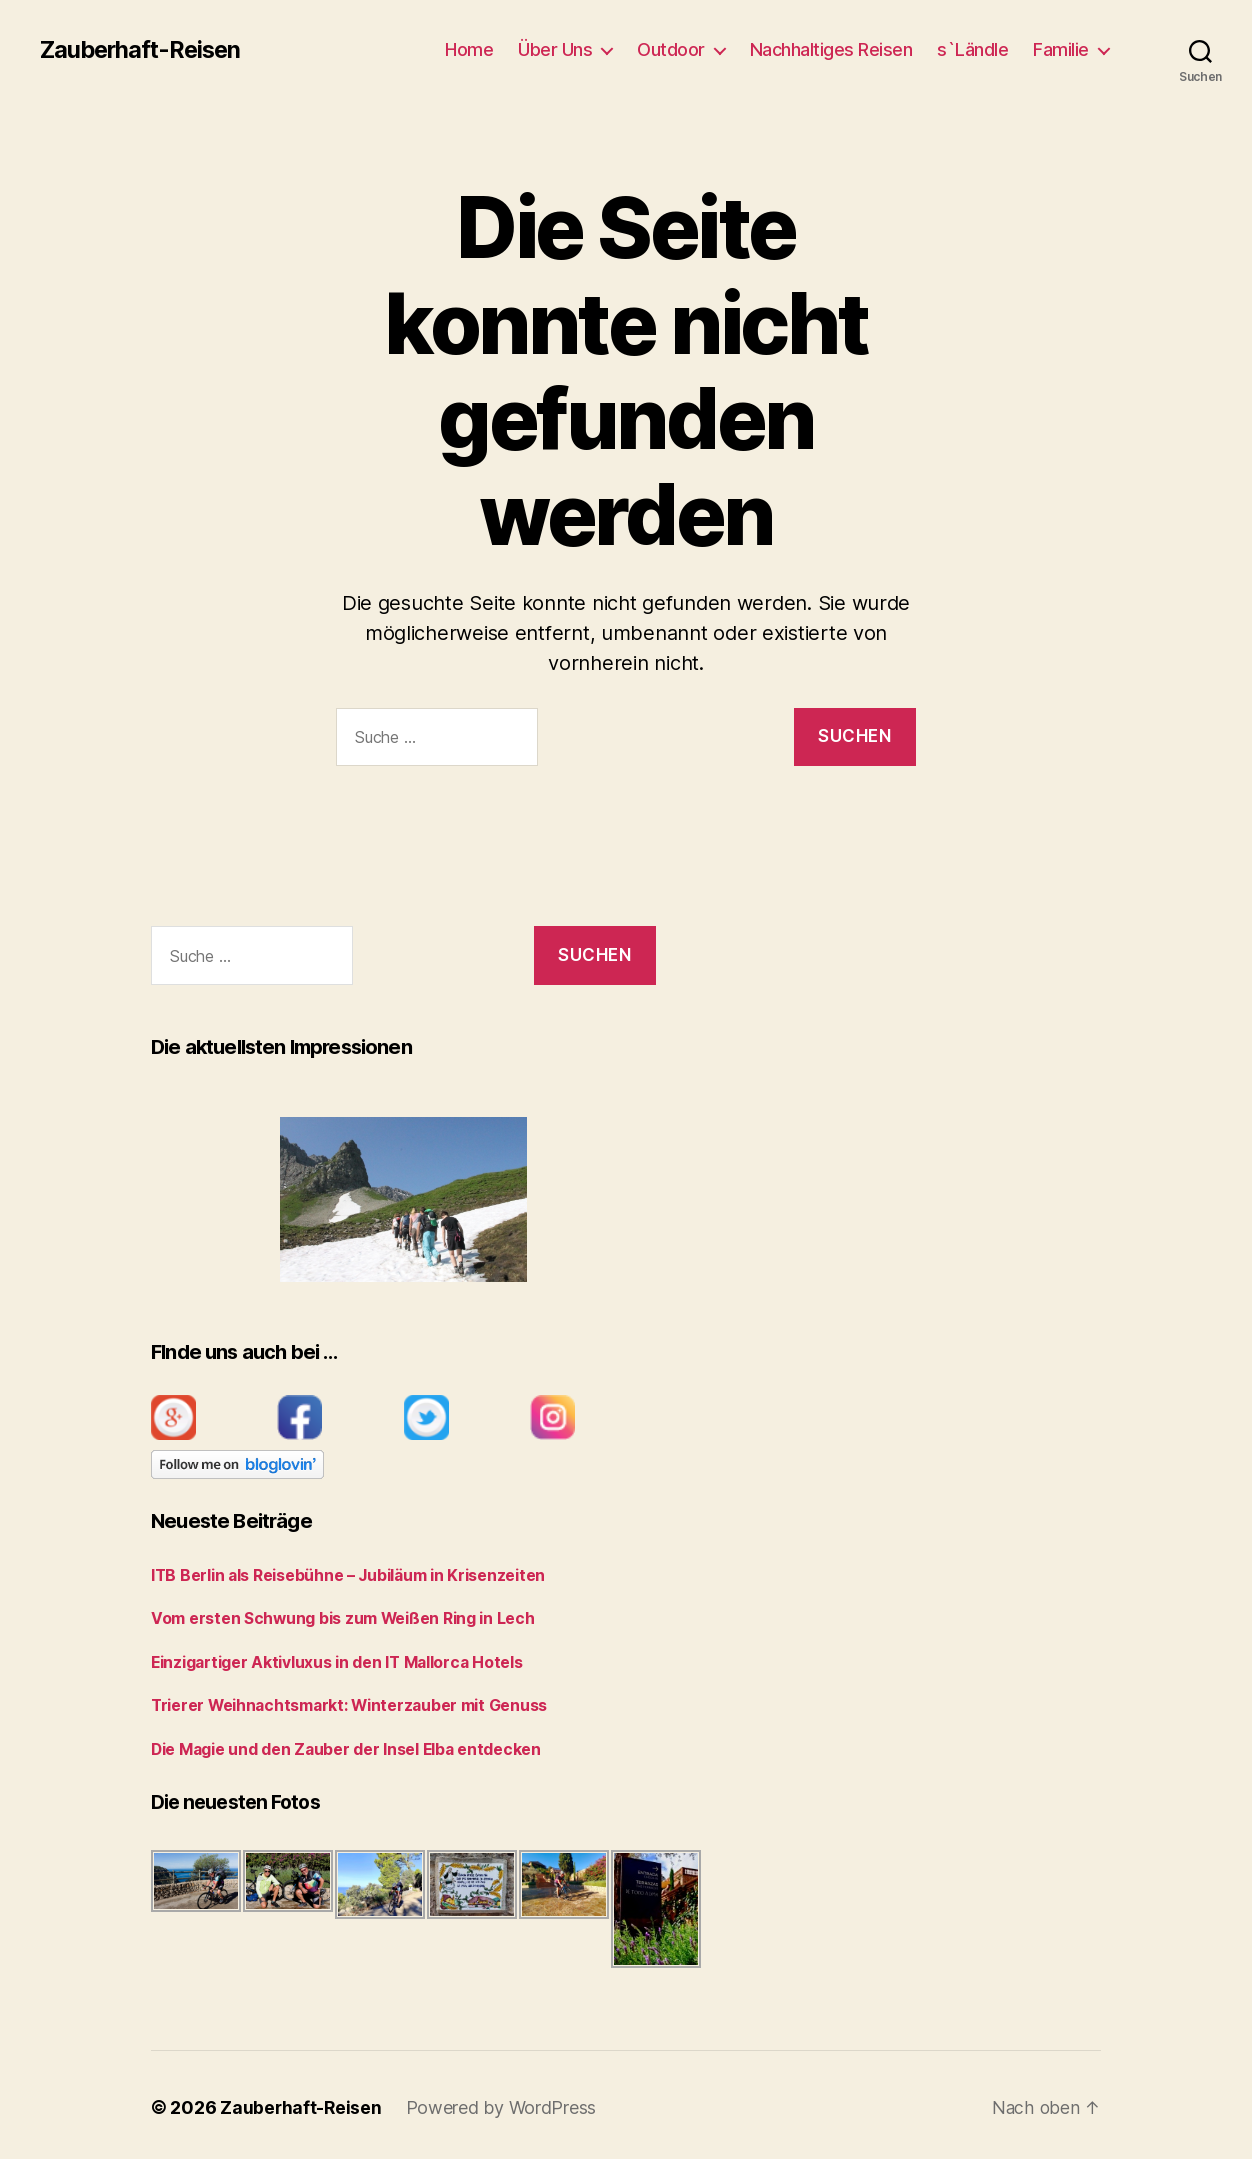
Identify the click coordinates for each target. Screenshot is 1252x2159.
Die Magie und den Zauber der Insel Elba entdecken (337, 1744)
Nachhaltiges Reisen (831, 49)
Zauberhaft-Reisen (143, 50)
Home (469, 49)
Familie (1061, 49)
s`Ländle (972, 49)
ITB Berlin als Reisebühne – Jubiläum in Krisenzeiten (338, 1574)
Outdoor (671, 49)
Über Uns (555, 49)
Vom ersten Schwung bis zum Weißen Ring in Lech (332, 1616)
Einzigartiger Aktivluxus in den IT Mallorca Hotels (330, 1659)
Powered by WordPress (503, 2102)
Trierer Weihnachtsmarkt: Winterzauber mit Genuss (343, 1701)
